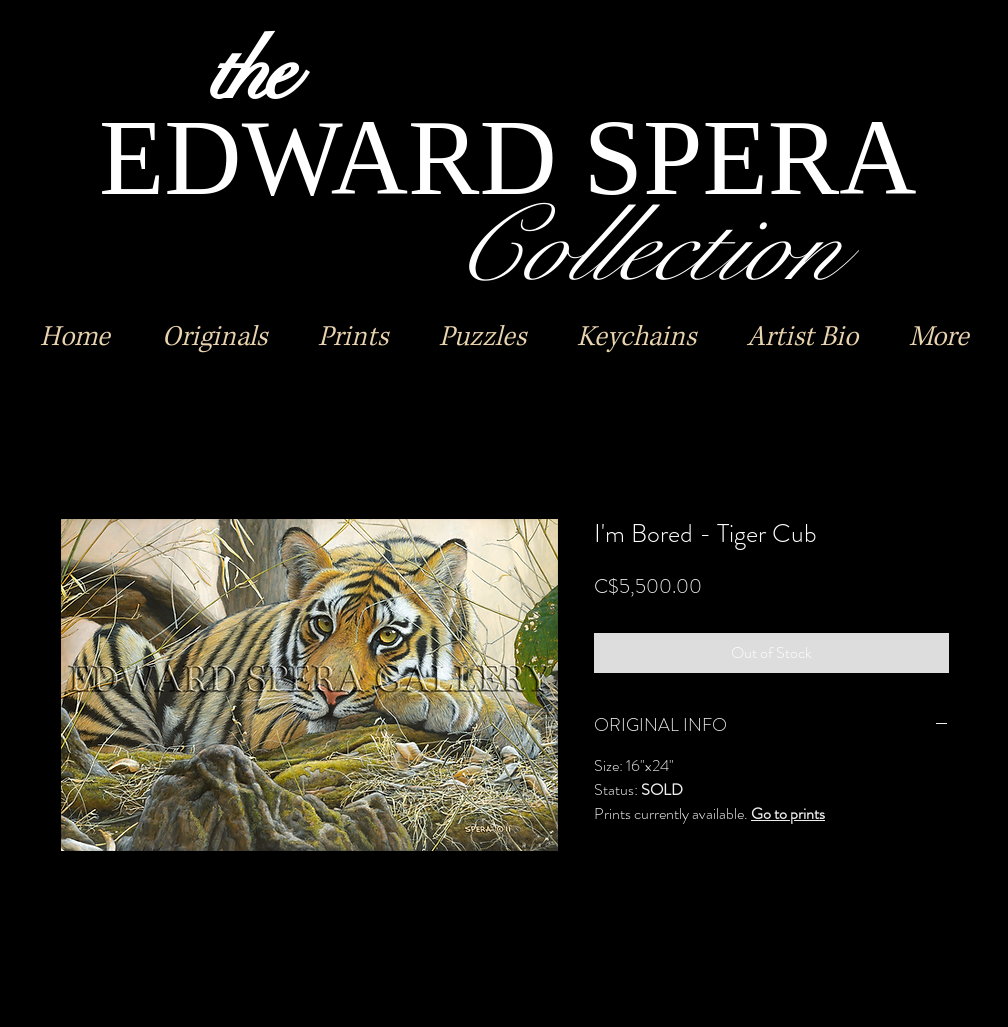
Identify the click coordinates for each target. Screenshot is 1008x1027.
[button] (214, 337)
